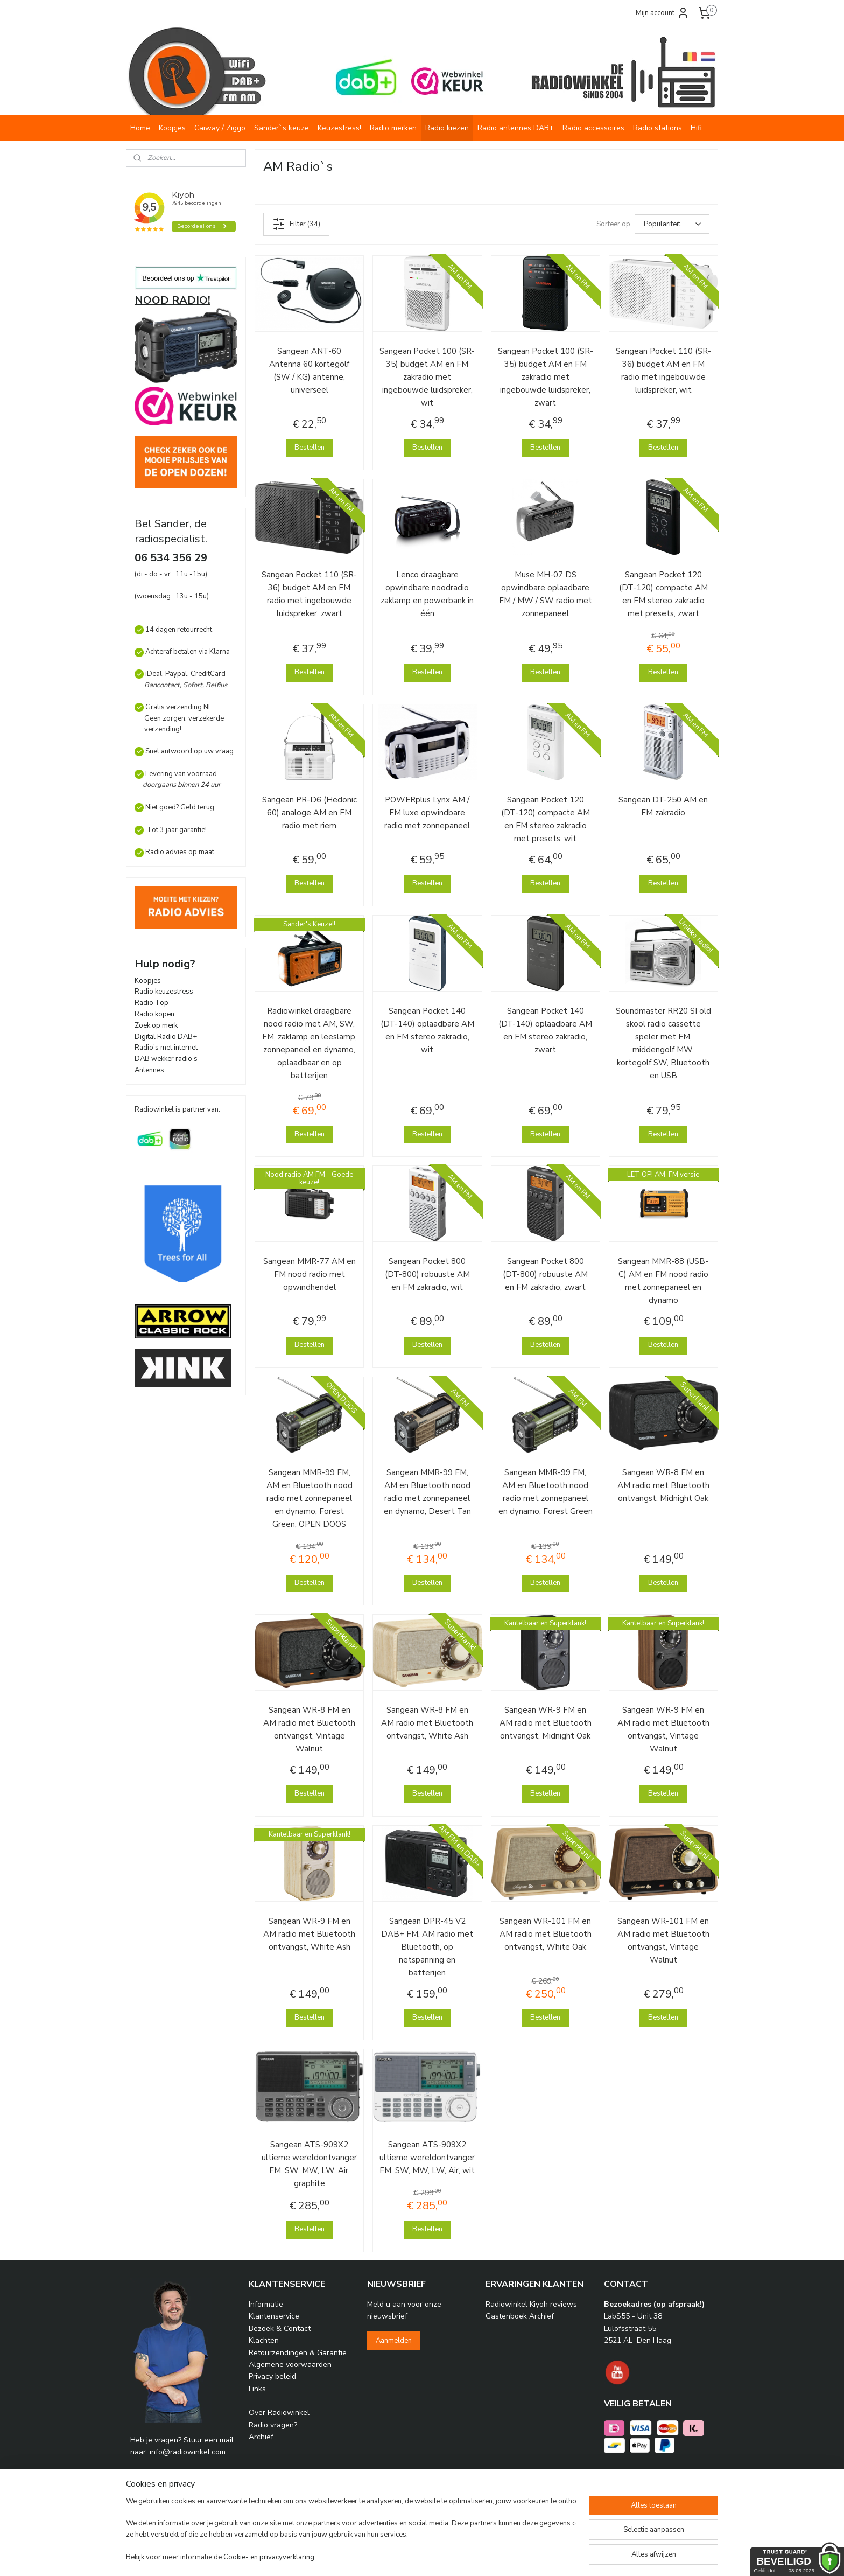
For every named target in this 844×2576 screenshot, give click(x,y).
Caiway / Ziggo (219, 128)
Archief (261, 2437)
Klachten (264, 2340)
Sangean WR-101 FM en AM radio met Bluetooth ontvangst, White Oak (546, 1934)
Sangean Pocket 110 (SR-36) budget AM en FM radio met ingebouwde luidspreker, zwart (309, 594)
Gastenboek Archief (520, 2316)
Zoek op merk (156, 1025)
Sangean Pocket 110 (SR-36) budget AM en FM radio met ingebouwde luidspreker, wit (663, 370)
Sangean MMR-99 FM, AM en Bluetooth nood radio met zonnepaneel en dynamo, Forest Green (545, 1492)
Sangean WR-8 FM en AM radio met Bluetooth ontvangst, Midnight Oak (663, 1485)
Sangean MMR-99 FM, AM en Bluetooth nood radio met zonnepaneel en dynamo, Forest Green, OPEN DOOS (309, 1498)
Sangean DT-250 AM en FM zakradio (663, 806)
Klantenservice (274, 2316)
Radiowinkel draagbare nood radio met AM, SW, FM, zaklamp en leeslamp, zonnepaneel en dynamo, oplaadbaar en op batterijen (309, 1043)
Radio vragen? (273, 2425)
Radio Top (151, 1003)
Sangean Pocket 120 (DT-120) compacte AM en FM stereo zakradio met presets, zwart (663, 594)
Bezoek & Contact (280, 2328)
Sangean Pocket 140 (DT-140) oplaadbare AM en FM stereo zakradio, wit (427, 1030)
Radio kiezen (447, 128)
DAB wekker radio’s (166, 1059)
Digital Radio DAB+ (166, 1037)
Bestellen (309, 447)
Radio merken (393, 128)
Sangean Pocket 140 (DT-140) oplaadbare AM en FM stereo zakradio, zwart (545, 1030)
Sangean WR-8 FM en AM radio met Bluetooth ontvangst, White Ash (427, 1723)
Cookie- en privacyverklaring (268, 2557)
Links (257, 2389)
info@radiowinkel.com (188, 2452)
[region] (351, 2530)
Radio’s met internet (166, 1047)
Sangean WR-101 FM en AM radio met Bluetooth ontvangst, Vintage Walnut (663, 1940)
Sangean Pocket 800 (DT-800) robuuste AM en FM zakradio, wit (427, 1274)
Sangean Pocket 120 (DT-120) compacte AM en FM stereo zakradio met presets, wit (545, 819)
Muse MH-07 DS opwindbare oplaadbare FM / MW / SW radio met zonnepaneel (545, 594)
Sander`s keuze (281, 128)
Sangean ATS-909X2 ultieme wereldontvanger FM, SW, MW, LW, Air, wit (427, 2157)
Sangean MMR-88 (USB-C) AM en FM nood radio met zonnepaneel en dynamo (663, 1281)
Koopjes (172, 128)
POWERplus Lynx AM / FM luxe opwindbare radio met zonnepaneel (427, 812)
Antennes (149, 1070)
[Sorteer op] (672, 224)
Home (140, 128)
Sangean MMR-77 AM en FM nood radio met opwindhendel (309, 1274)
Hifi (696, 128)
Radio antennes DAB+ (515, 128)
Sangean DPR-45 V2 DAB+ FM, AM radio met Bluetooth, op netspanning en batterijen (427, 1947)
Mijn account (663, 12)
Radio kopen (154, 1014)
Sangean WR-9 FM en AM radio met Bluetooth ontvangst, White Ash (309, 1934)
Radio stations (657, 128)
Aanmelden (394, 2340)
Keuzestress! (339, 128)
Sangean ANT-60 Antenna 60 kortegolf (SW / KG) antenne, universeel (309, 370)
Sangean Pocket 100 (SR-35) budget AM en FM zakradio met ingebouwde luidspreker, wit (427, 377)
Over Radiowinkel (279, 2412)
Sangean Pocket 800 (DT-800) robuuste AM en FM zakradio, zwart (545, 1274)
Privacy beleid (272, 2376)
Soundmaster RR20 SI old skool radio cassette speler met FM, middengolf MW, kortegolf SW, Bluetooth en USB (663, 1043)
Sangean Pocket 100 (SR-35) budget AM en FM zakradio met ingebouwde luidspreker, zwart (545, 377)
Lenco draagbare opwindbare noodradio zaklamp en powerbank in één (427, 594)
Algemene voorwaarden (290, 2364)
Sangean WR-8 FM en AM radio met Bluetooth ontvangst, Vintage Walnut (309, 1729)
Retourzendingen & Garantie (298, 2353)
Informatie (266, 2304)
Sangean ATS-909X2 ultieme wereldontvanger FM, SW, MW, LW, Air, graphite (309, 2164)
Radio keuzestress (164, 991)
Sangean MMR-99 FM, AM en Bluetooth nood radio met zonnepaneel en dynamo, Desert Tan (427, 1492)
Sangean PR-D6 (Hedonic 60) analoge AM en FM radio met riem (309, 812)
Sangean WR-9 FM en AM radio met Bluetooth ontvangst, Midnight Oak (546, 1723)
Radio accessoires (593, 128)
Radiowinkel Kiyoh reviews (531, 2304)
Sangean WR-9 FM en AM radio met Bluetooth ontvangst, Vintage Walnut (663, 1729)
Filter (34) (296, 224)
